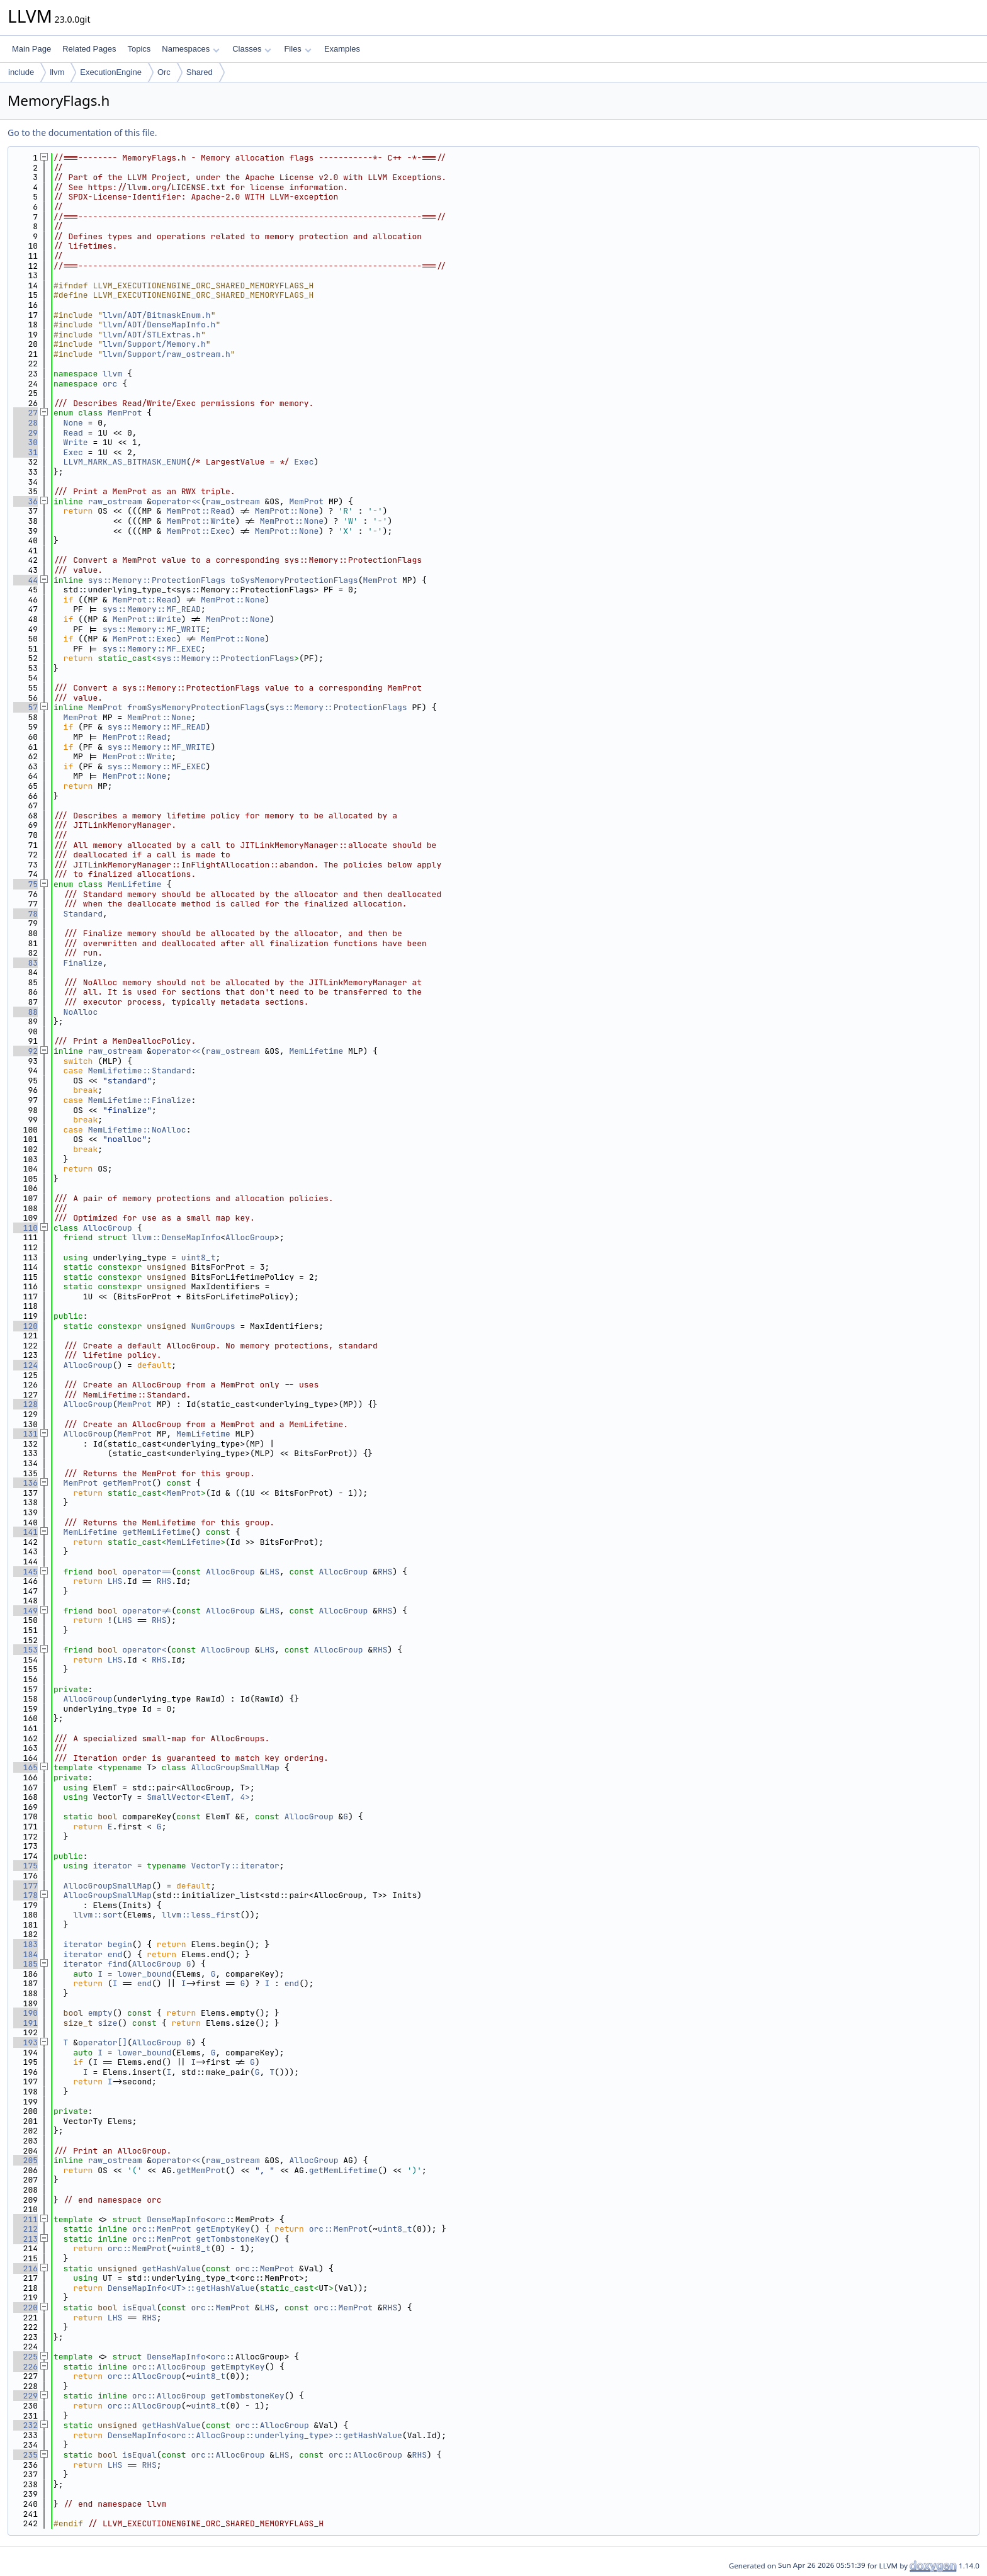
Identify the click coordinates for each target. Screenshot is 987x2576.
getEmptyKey (223, 2228)
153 (25, 1649)
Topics (138, 49)
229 (25, 2395)
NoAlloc (81, 1012)
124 (25, 1365)
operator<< (176, 501)
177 (25, 1885)
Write (76, 442)
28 (25, 422)
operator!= (146, 1610)
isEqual (139, 2307)
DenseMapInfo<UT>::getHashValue (181, 2288)
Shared (199, 72)
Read (73, 432)
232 (25, 2425)
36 (25, 501)
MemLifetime (135, 884)
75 (25, 884)
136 (25, 1482)
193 (25, 2042)
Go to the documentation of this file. (82, 132)
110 (25, 1228)
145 (25, 1571)
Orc (164, 72)
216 (25, 2268)
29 (25, 432)
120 (25, 1326)
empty (100, 2013)
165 (25, 1767)
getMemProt (127, 1482)
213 (25, 2239)
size (107, 2023)
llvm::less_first (201, 1914)
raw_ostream (115, 501)
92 (25, 1051)
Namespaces (190, 49)
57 (25, 707)
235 (25, 2454)
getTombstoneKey (232, 2239)
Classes (251, 49)
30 (25, 442)
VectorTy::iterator (235, 1865)
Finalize (83, 963)
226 (25, 2366)
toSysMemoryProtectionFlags (294, 580)
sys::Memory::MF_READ (152, 609)
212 (25, 2228)
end (115, 1954)
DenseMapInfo (176, 2219)
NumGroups (213, 1326)
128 (25, 1404)
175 (25, 1865)
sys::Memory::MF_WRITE (154, 629)
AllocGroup (107, 1228)
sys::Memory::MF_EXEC (152, 648)
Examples (342, 49)
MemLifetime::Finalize (139, 1100)
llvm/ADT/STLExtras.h (152, 334)
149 (25, 1610)
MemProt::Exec (198, 531)
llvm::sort (97, 1914)
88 (25, 1012)
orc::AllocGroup (169, 2366)
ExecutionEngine (111, 72)
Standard (83, 913)
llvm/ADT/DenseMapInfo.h (159, 324)
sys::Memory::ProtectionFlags (156, 580)
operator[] (102, 2042)
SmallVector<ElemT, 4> (198, 1797)
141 (25, 1532)
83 (25, 963)
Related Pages (89, 49)
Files (297, 49)
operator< (144, 1649)
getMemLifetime (156, 1532)
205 (25, 2160)
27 (25, 412)
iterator (112, 1865)
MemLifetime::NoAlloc (137, 1129)
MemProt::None (287, 511)
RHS (385, 1571)
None (73, 422)
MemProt (125, 412)
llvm (57, 72)
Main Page (31, 49)
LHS (272, 1571)
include (21, 72)
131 (25, 1433)
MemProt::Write (200, 521)
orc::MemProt (161, 2228)
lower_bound (144, 1974)
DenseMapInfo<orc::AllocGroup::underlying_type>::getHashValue (255, 2435)
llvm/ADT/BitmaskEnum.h (157, 315)
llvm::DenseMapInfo (176, 1237)
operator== (146, 1571)
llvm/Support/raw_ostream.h (166, 354)
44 (25, 580)
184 (25, 1954)
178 (25, 1895)
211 (25, 2219)
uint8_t (198, 1257)
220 (25, 2307)
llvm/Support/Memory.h (154, 344)
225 (25, 2356)
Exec (73, 452)
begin (120, 1944)
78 (25, 913)
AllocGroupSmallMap (235, 1767)
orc (110, 383)
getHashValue (171, 2268)
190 (25, 2013)
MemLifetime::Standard (139, 1070)
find (117, 1963)
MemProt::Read (198, 511)
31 (25, 452)
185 (25, 1963)
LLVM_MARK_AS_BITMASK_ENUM (125, 461)
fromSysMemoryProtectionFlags (195, 707)
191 (25, 2023)
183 (25, 1944)
